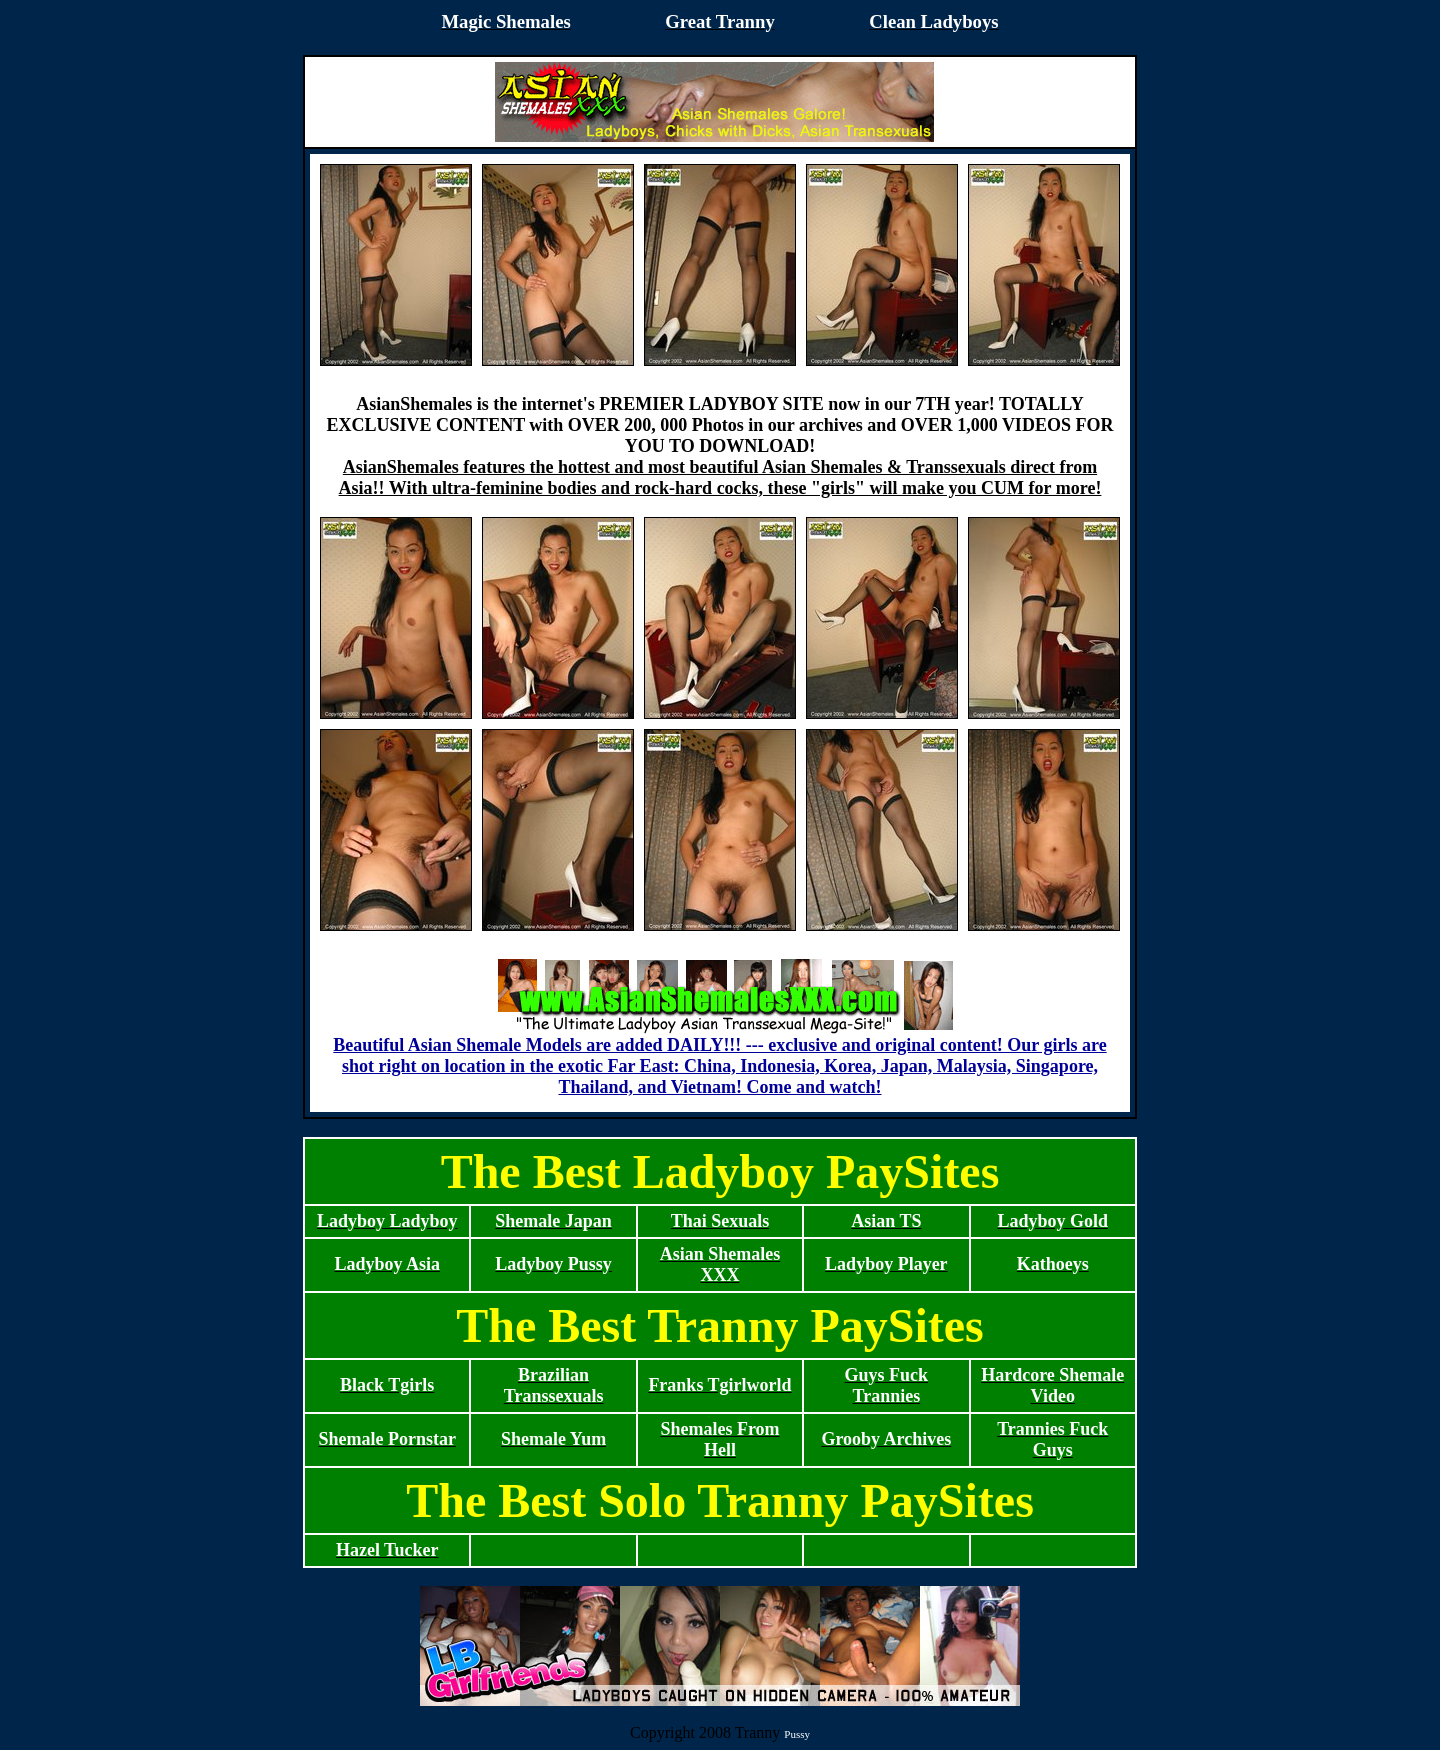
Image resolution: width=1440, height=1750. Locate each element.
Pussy (797, 1734)
